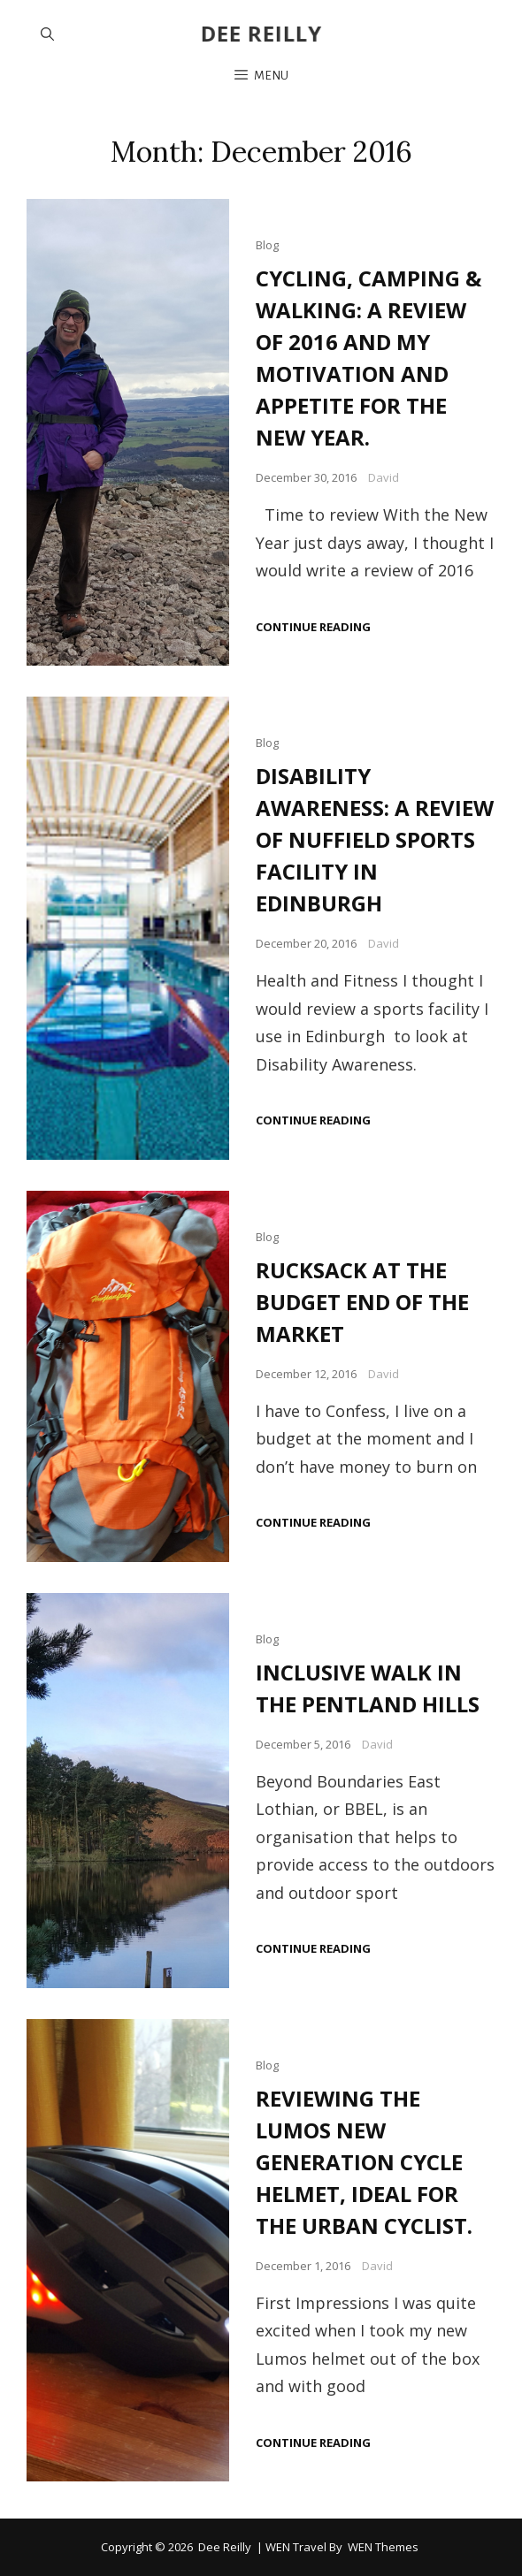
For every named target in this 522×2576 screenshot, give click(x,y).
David (383, 477)
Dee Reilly (261, 33)
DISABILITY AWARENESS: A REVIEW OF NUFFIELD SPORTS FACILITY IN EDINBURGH (375, 839)
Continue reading (313, 627)
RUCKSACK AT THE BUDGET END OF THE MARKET (362, 1301)
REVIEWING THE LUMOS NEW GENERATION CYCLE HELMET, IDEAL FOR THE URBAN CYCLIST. (364, 2162)
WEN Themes (383, 2547)
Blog (267, 245)
